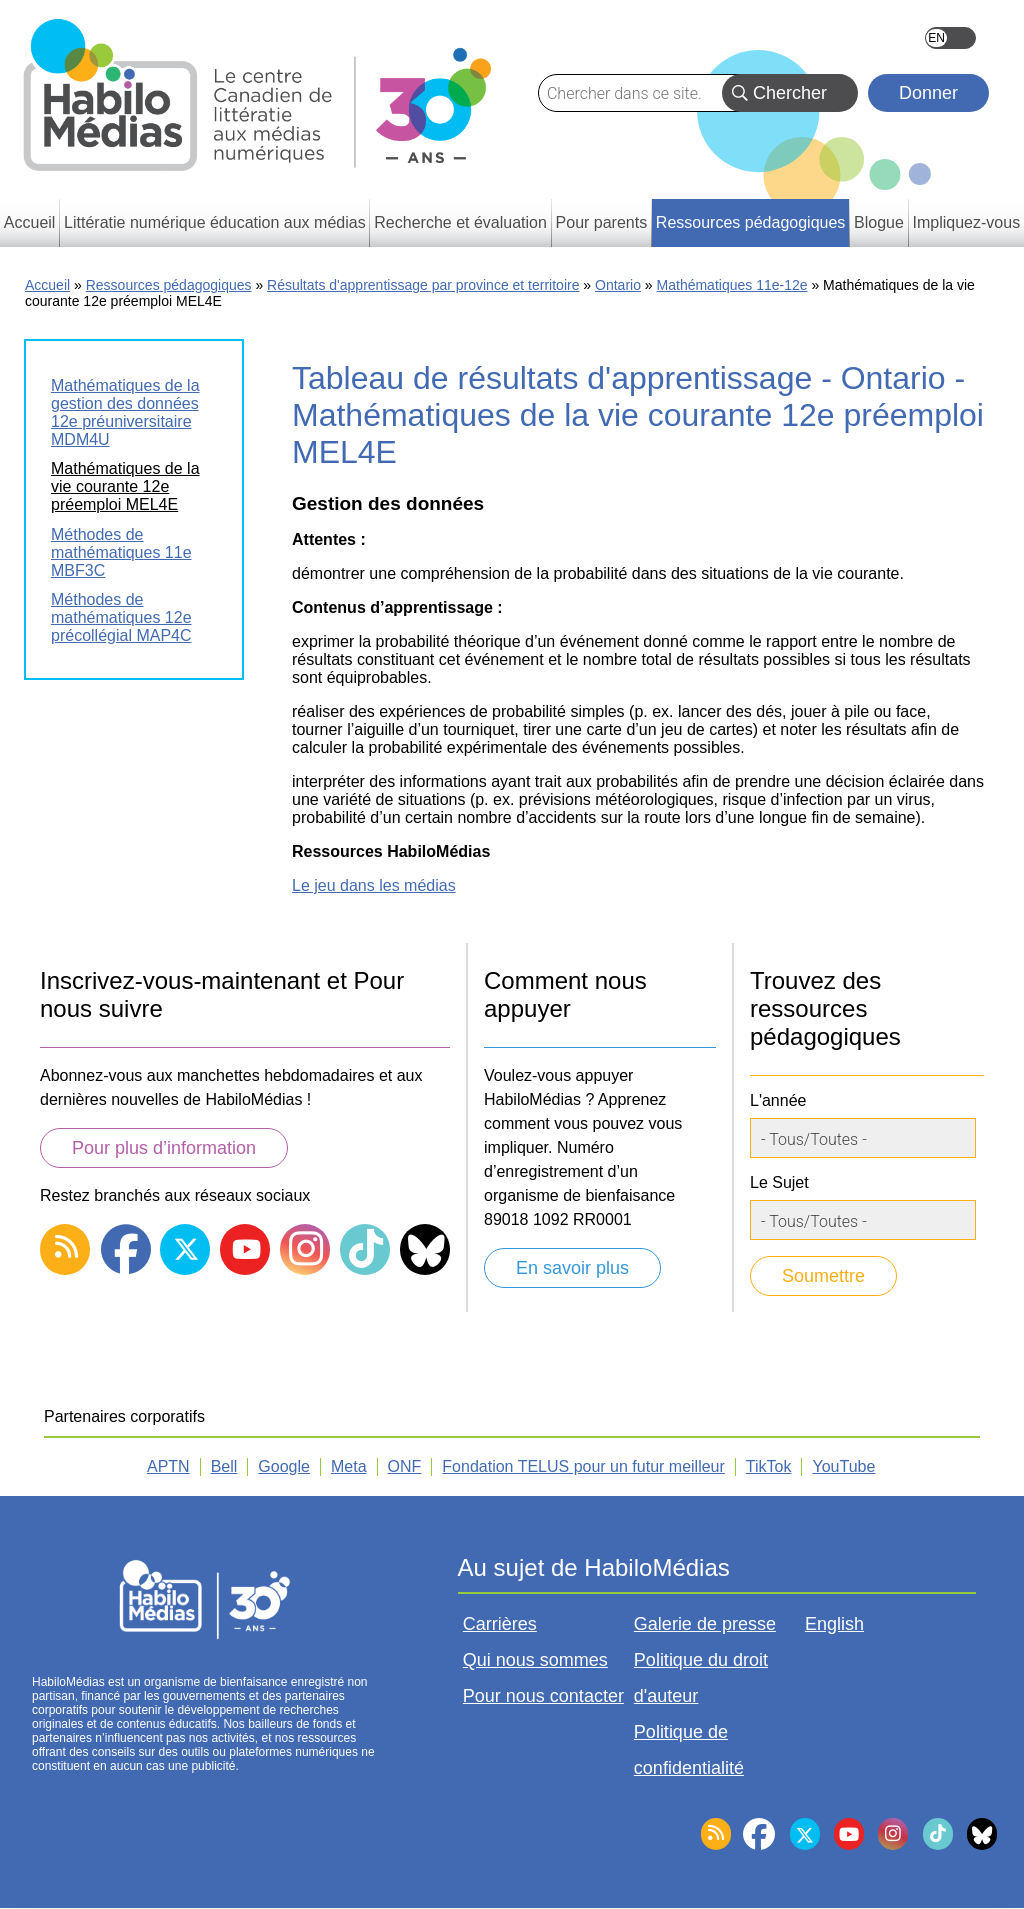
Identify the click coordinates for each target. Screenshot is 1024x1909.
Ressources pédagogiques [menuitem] (750, 222)
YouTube (843, 1466)
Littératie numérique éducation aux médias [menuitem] (215, 222)
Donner (928, 93)
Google (284, 1466)
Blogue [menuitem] (879, 222)
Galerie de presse (705, 1624)
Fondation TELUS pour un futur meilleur (583, 1466)
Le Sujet (779, 1182)
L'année (778, 1100)
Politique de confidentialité (689, 1750)
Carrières (500, 1624)
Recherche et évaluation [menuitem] (460, 222)
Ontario (618, 285)
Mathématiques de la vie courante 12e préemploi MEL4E (125, 486)
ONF (405, 1466)
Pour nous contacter (543, 1696)
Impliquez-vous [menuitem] (967, 222)
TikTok (769, 1466)
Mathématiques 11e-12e (732, 285)
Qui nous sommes (535, 1660)
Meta (349, 1466)
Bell (224, 1466)
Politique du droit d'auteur (701, 1678)
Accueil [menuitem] (30, 222)
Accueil (47, 285)
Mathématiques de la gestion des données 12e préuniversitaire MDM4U (125, 412)
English (950, 38)
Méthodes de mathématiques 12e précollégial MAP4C (121, 617)
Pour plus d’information (164, 1148)
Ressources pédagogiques (169, 285)
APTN (168, 1466)
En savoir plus (572, 1268)
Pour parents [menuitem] (602, 222)
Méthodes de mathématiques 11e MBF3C (121, 552)
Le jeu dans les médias (374, 885)
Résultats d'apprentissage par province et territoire (423, 285)
